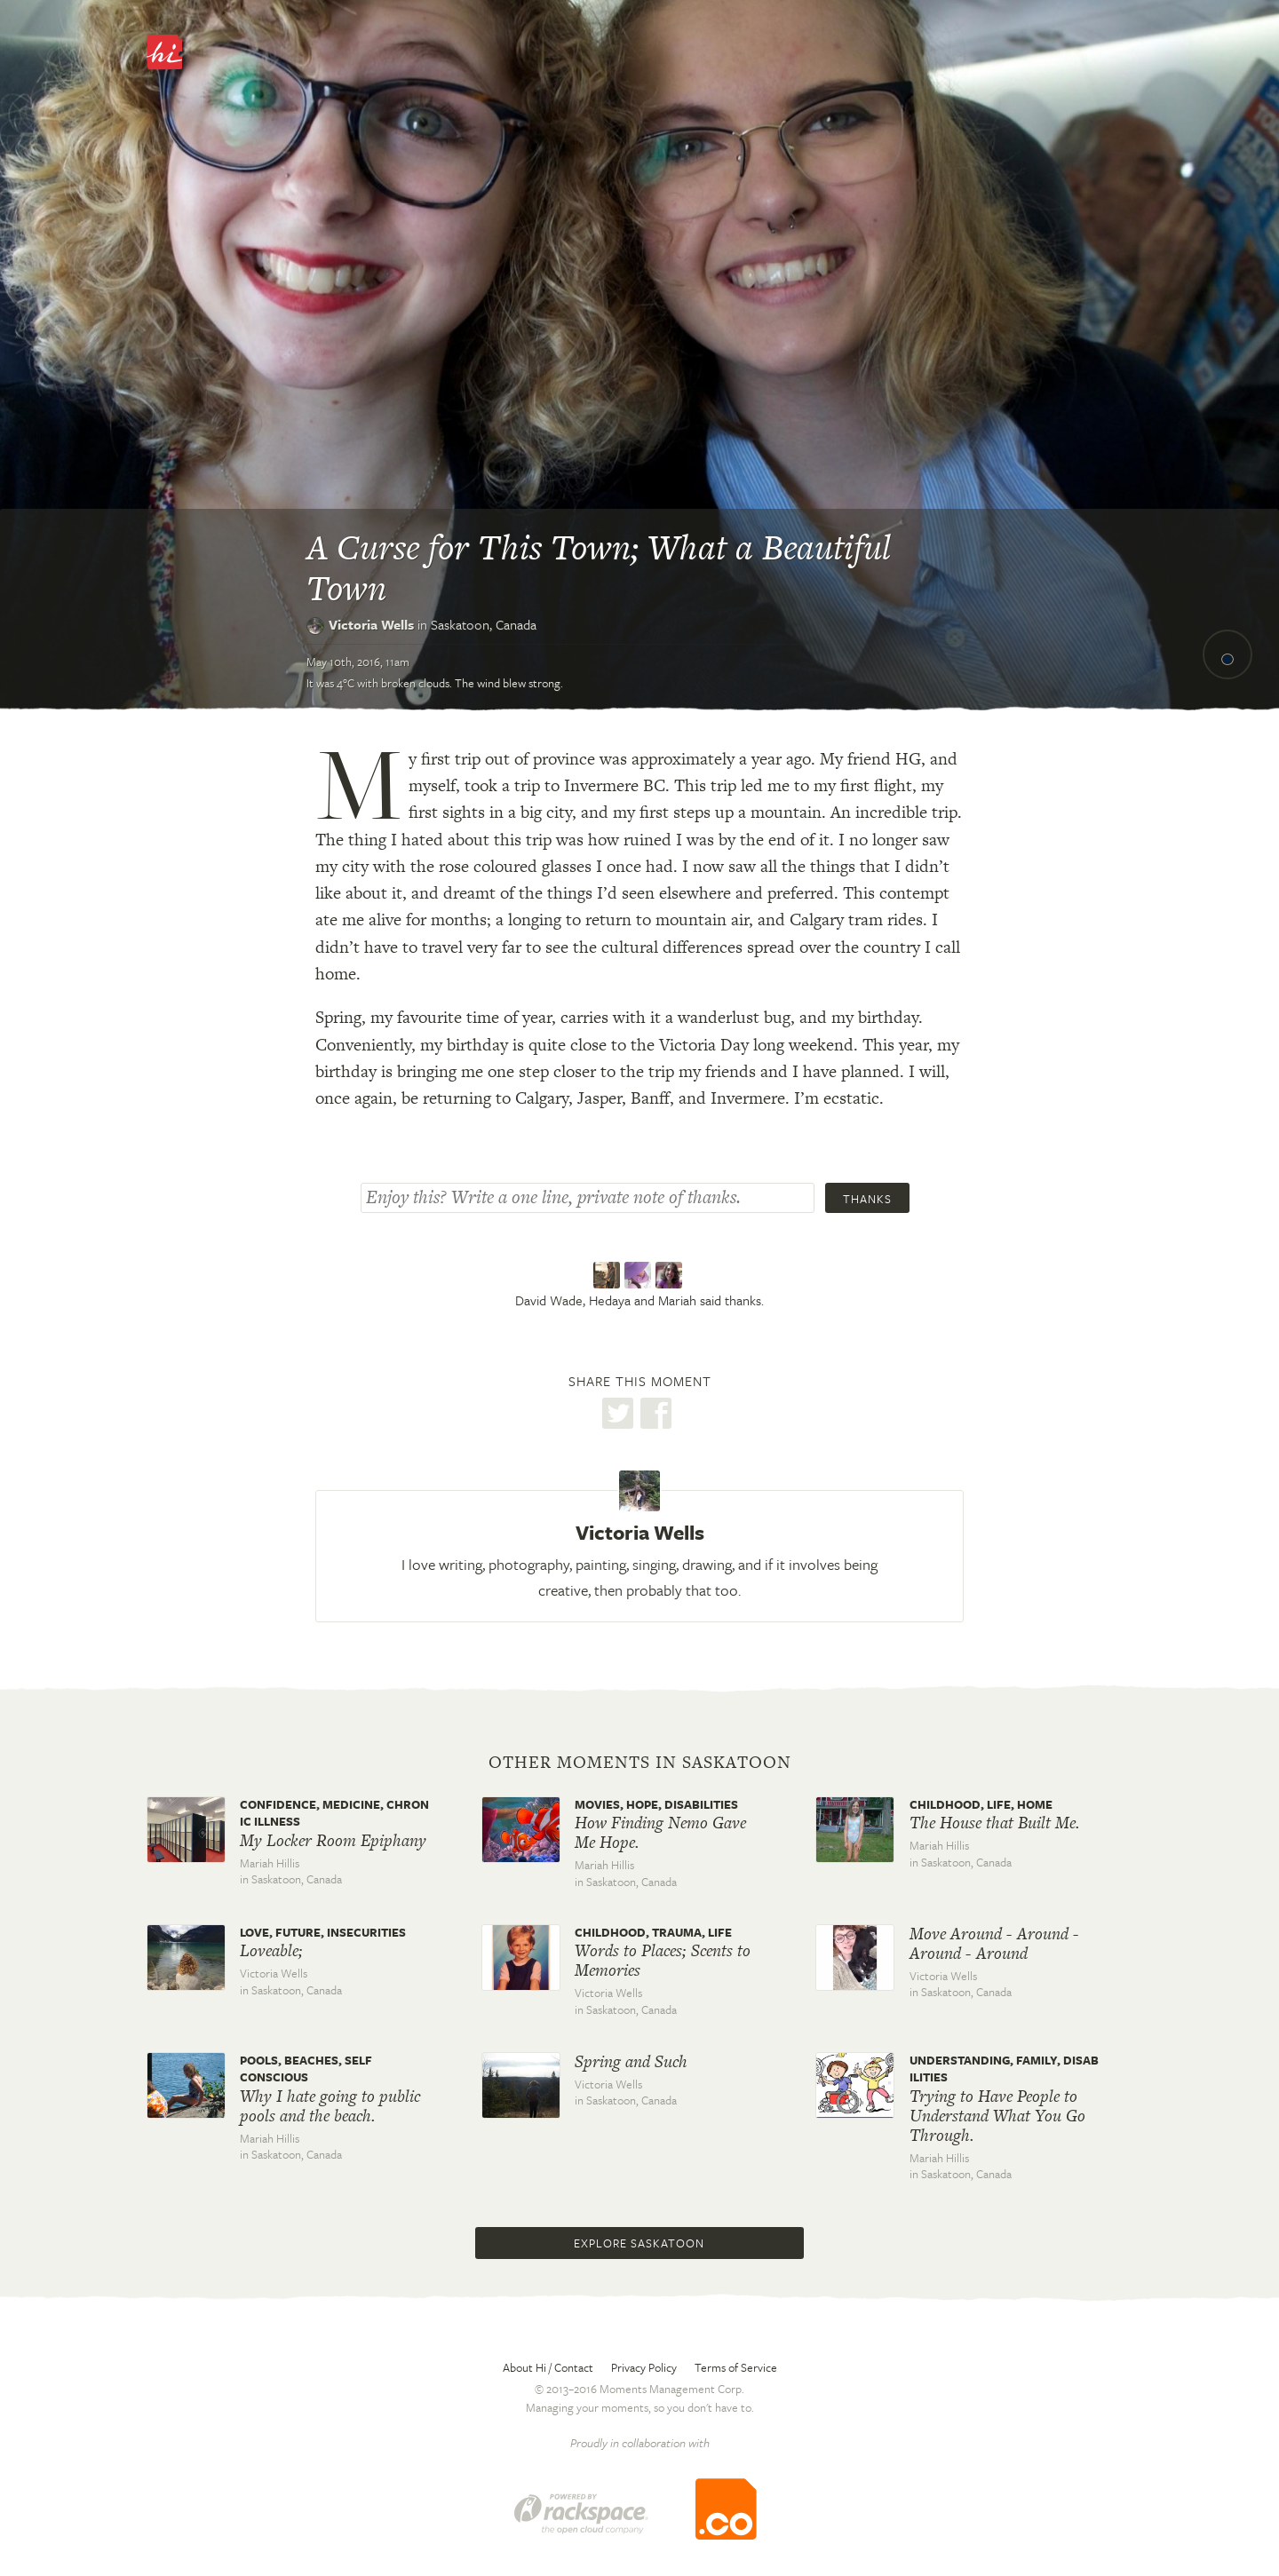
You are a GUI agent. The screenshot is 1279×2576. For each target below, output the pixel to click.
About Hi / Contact (548, 2367)
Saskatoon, (483, 624)
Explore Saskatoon (639, 2243)
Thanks (867, 1199)
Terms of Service (736, 2367)
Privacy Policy (644, 2367)
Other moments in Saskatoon (640, 1762)
